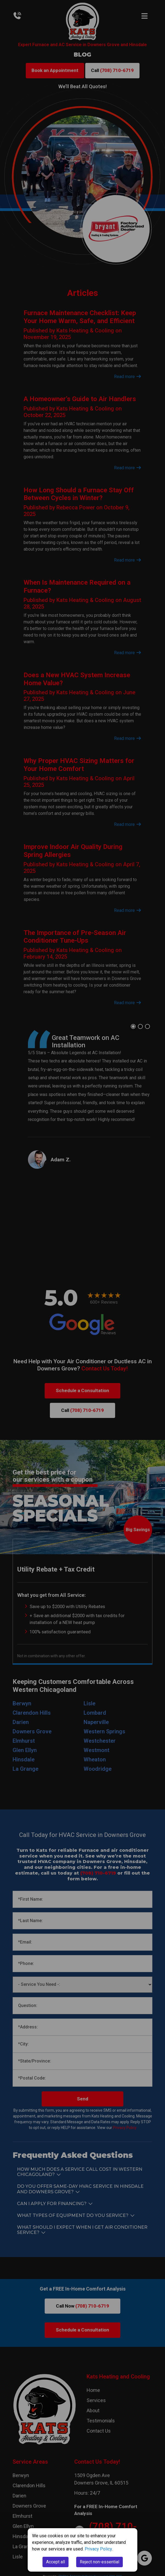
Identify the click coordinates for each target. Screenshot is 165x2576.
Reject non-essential (99, 2561)
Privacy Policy (98, 2549)
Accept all (55, 2561)
